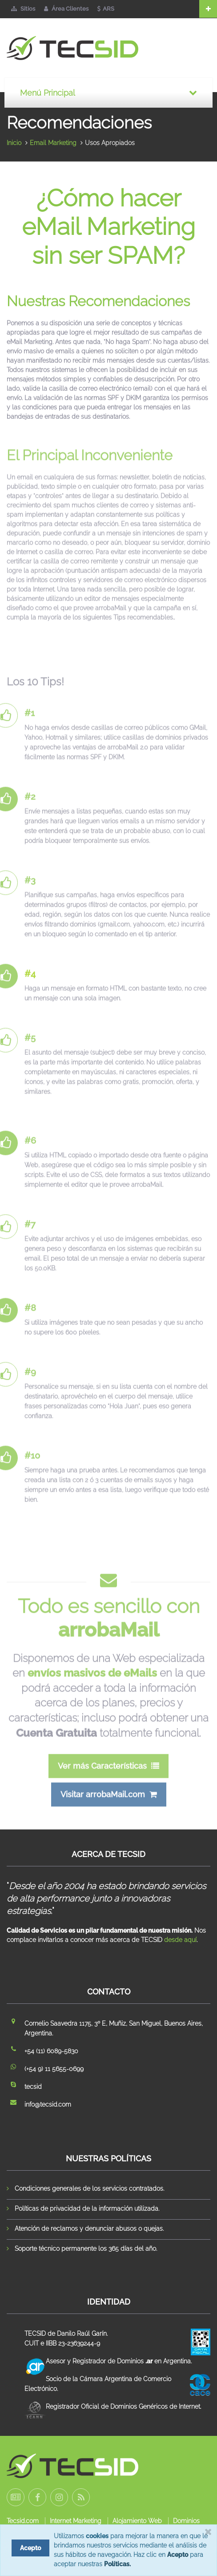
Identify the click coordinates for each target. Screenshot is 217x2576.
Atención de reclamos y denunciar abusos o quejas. (89, 2228)
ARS (105, 8)
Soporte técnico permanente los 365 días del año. (86, 2248)
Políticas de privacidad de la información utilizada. (87, 2208)
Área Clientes (66, 8)
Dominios (186, 2520)
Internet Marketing (75, 2520)
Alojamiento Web (137, 2520)
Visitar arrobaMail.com (108, 1818)
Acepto (177, 2554)
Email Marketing (53, 142)
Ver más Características (108, 1789)
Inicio (14, 142)
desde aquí (180, 1939)
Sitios (23, 8)
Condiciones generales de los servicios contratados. (89, 2188)
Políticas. (117, 2564)
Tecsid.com (23, 2520)
